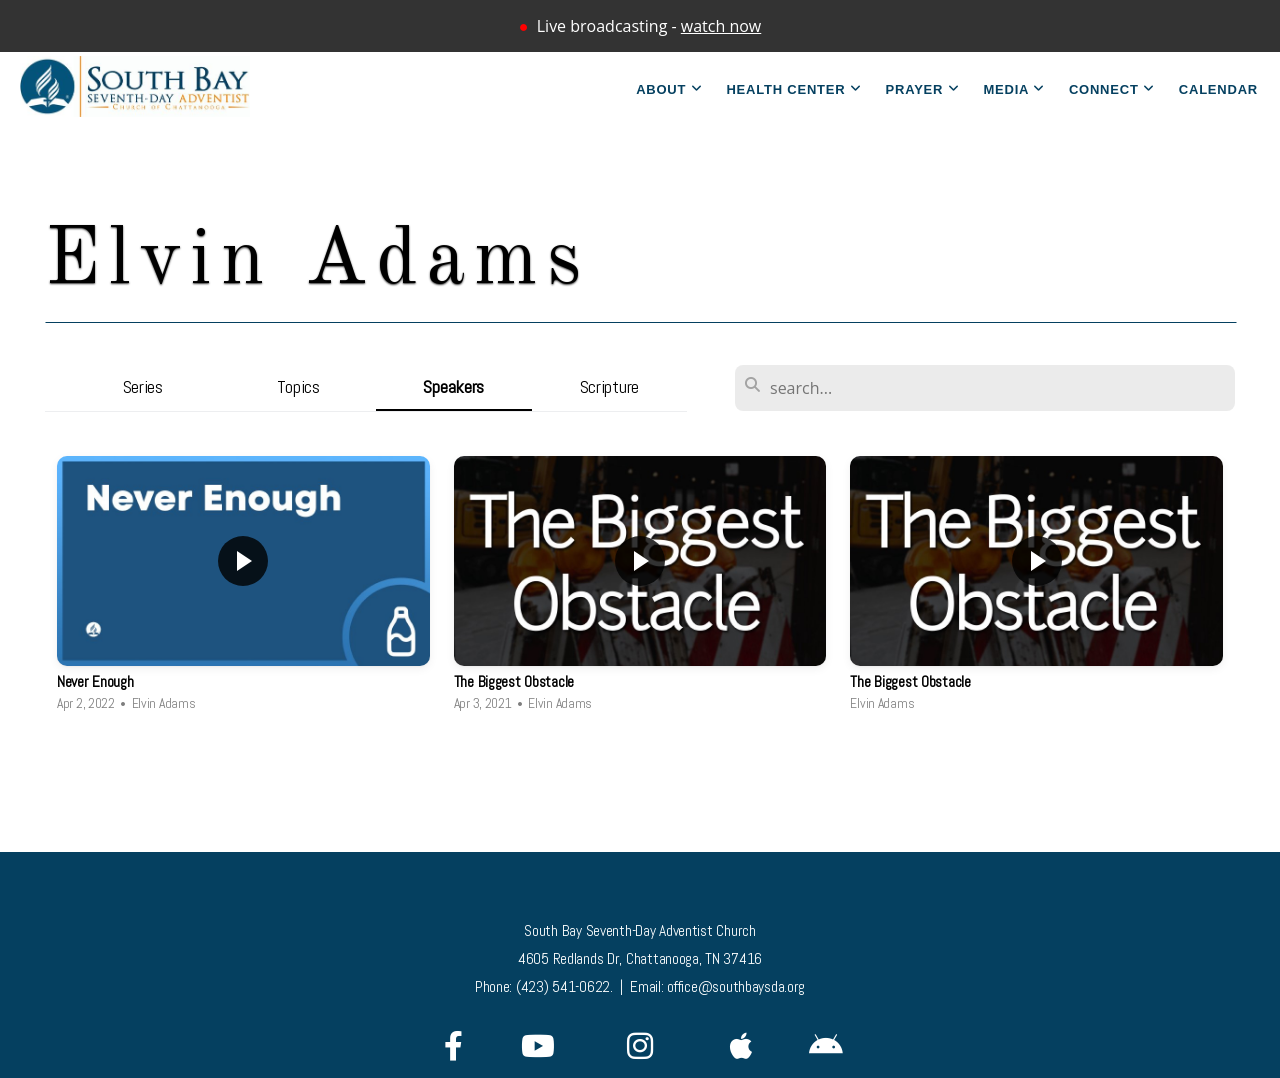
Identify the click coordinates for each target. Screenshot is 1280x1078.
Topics (298, 386)
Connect (1112, 89)
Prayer (923, 89)
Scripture (609, 386)
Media (1013, 89)
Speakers (453, 386)
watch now (721, 26)
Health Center (793, 89)
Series (143, 386)
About (669, 89)
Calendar (1218, 89)
